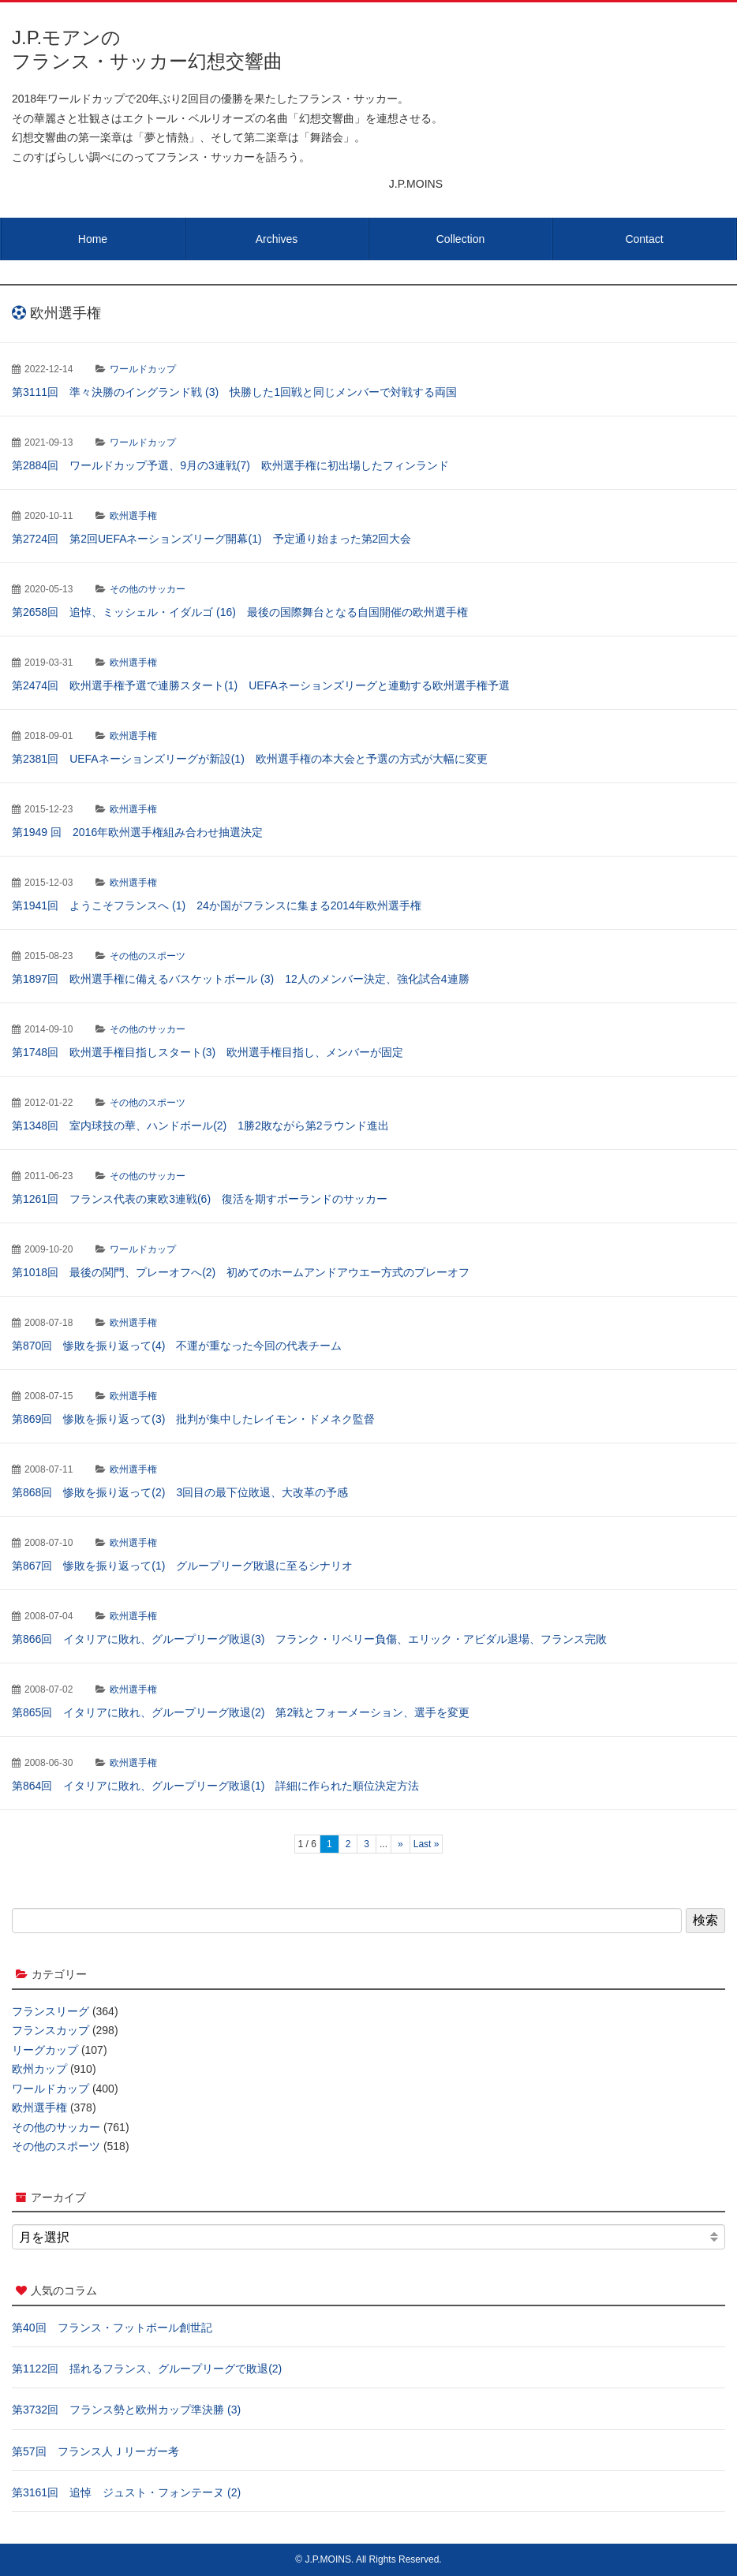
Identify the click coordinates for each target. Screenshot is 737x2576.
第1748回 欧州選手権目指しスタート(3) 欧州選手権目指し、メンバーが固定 (207, 1052)
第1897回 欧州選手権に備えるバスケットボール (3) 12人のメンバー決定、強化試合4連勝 (241, 979)
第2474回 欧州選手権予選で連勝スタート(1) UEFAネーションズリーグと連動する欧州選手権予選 (261, 685)
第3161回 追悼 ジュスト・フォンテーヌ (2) (126, 2492)
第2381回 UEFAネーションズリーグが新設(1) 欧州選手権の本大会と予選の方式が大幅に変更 (250, 758)
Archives (277, 239)
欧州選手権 (133, 515)
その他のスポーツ (147, 955)
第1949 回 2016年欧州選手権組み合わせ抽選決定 (137, 832)
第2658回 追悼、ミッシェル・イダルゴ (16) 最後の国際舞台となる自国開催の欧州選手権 (240, 612)
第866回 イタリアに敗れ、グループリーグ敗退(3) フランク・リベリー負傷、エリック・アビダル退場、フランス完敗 (309, 1639)
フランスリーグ (50, 2011)
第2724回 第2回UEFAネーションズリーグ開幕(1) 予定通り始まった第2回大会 (211, 538)
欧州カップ (39, 2069)
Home (92, 239)
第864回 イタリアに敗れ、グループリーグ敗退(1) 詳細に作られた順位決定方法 (215, 1785)
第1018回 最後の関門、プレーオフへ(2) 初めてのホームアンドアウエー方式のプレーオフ (241, 1272)
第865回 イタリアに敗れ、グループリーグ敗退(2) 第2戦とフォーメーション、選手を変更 (241, 1712)
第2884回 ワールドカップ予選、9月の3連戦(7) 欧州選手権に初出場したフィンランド (230, 465)
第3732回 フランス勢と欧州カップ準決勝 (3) (126, 2409)
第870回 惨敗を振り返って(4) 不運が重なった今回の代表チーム (177, 1345)
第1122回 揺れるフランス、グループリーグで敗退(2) (147, 2368)
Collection (460, 239)
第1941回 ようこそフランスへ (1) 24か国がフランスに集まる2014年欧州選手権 (216, 905)
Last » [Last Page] (426, 1844)
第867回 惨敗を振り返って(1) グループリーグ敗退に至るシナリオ (182, 1565)
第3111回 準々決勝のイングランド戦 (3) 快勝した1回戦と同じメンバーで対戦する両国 (234, 392)
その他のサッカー (147, 589)
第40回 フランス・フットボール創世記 (112, 2327)
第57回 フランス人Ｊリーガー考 (95, 2451)
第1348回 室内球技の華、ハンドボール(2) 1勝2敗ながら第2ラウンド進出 (200, 1125)
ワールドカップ (143, 369)
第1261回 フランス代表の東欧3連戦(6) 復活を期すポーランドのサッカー (199, 1199)
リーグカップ (45, 2050)
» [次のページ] (400, 1844)
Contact (644, 239)
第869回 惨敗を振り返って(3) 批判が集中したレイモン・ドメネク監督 (193, 1419)
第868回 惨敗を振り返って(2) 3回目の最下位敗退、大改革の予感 (180, 1492)
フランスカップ (50, 2030)
